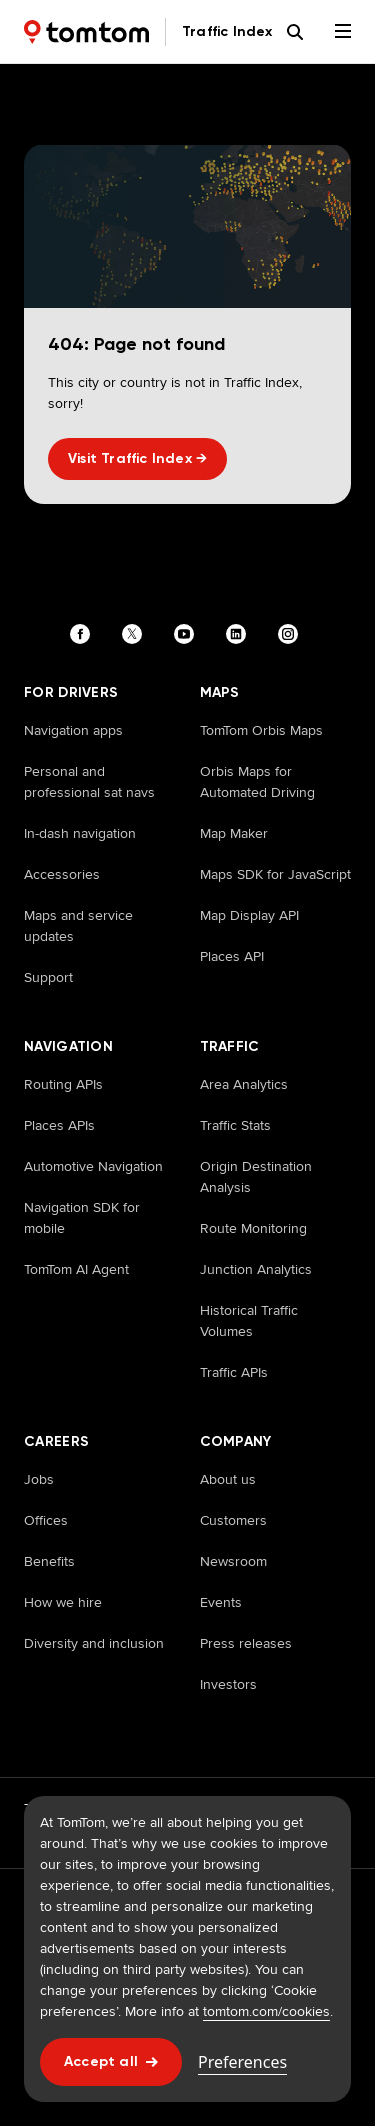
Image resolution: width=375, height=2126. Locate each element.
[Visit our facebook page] (84, 634)
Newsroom (233, 1561)
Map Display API (249, 915)
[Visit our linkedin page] (240, 634)
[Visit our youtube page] (188, 634)
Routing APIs (63, 1084)
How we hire (63, 1602)
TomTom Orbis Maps (261, 730)
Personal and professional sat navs (89, 781)
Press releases (246, 1643)
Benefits (49, 1561)
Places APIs (59, 1125)
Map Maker (234, 833)
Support (48, 977)
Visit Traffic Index (137, 458)
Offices (46, 1520)
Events (221, 1602)
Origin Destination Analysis (256, 1176)
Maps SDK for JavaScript (275, 874)
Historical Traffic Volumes (249, 1320)
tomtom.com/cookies (266, 2011)
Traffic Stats (235, 1125)
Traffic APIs (234, 1372)
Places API (232, 956)
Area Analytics (244, 1084)
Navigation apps (73, 730)
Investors (228, 1684)
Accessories (62, 874)
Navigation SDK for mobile (82, 1217)
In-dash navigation (80, 833)
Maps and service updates (78, 925)
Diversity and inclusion (94, 1643)
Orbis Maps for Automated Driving (257, 781)
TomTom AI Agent (76, 1269)
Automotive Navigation (93, 1166)
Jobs (39, 1479)
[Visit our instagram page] (292, 634)
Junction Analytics (256, 1269)
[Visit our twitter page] (136, 634)
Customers (233, 1520)
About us (228, 1479)
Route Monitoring (253, 1228)
